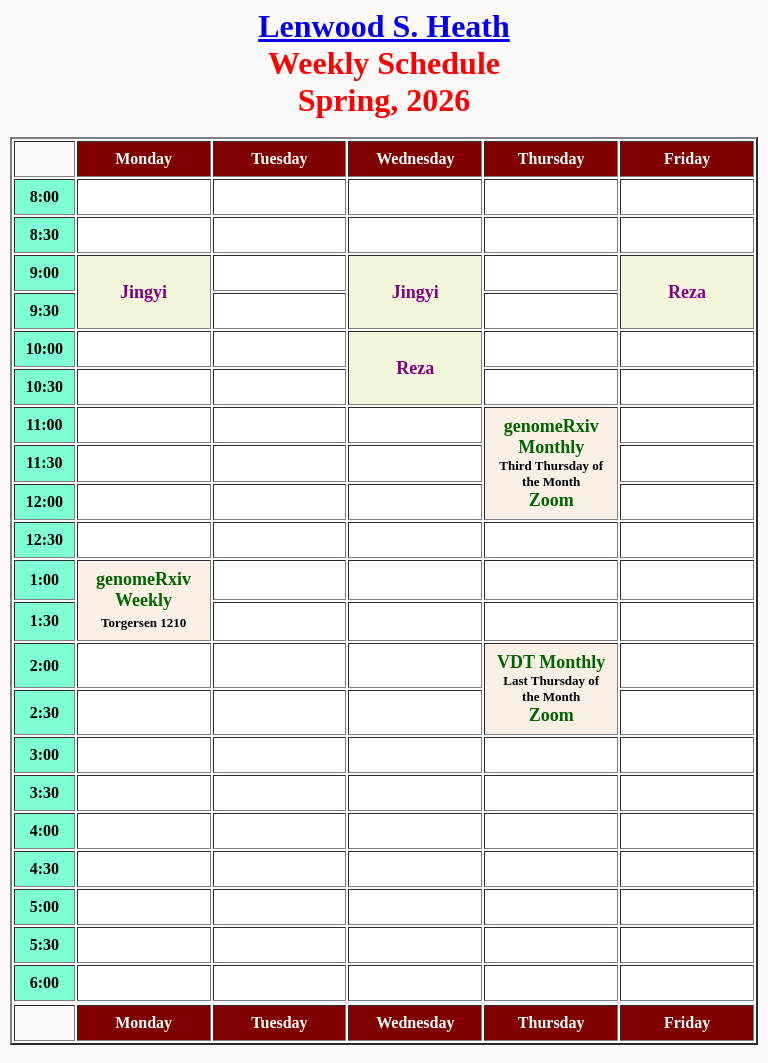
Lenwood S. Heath (384, 26)
